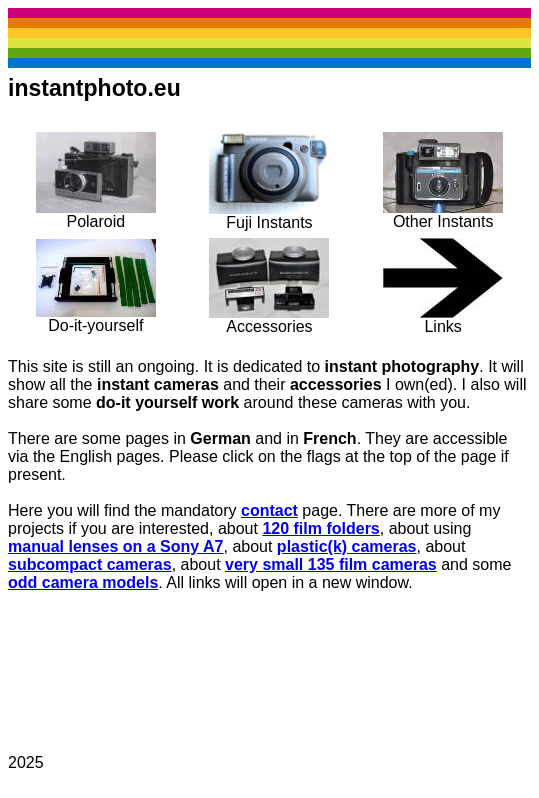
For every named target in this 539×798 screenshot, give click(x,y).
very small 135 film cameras (331, 564)
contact (269, 510)
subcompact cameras (90, 564)
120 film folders (320, 528)
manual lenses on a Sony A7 (115, 546)
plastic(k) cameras (347, 546)
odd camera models (83, 582)
